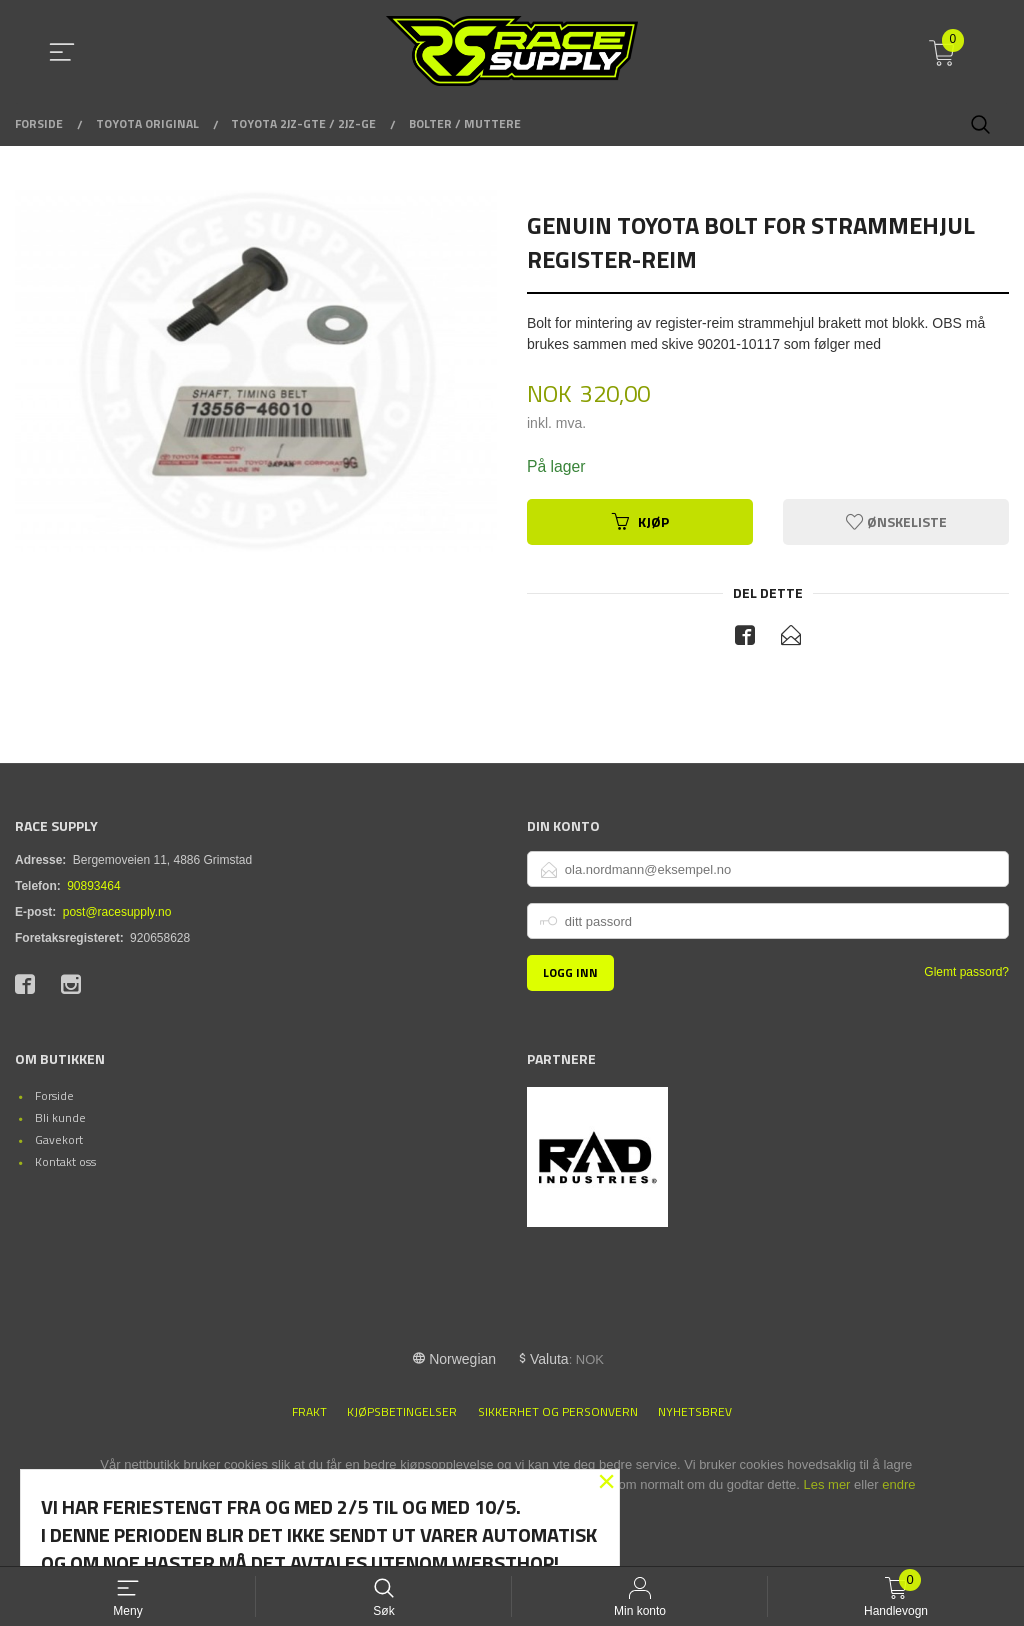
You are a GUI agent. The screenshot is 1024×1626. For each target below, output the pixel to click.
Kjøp (640, 521)
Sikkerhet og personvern (558, 1413)
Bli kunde (60, 1118)
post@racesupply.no (117, 913)
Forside (54, 1096)
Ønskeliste (896, 521)
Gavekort (59, 1140)
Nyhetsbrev (695, 1413)
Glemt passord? (966, 973)
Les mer (826, 1485)
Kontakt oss (65, 1162)
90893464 (93, 887)
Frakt (309, 1413)
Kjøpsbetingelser (402, 1413)
